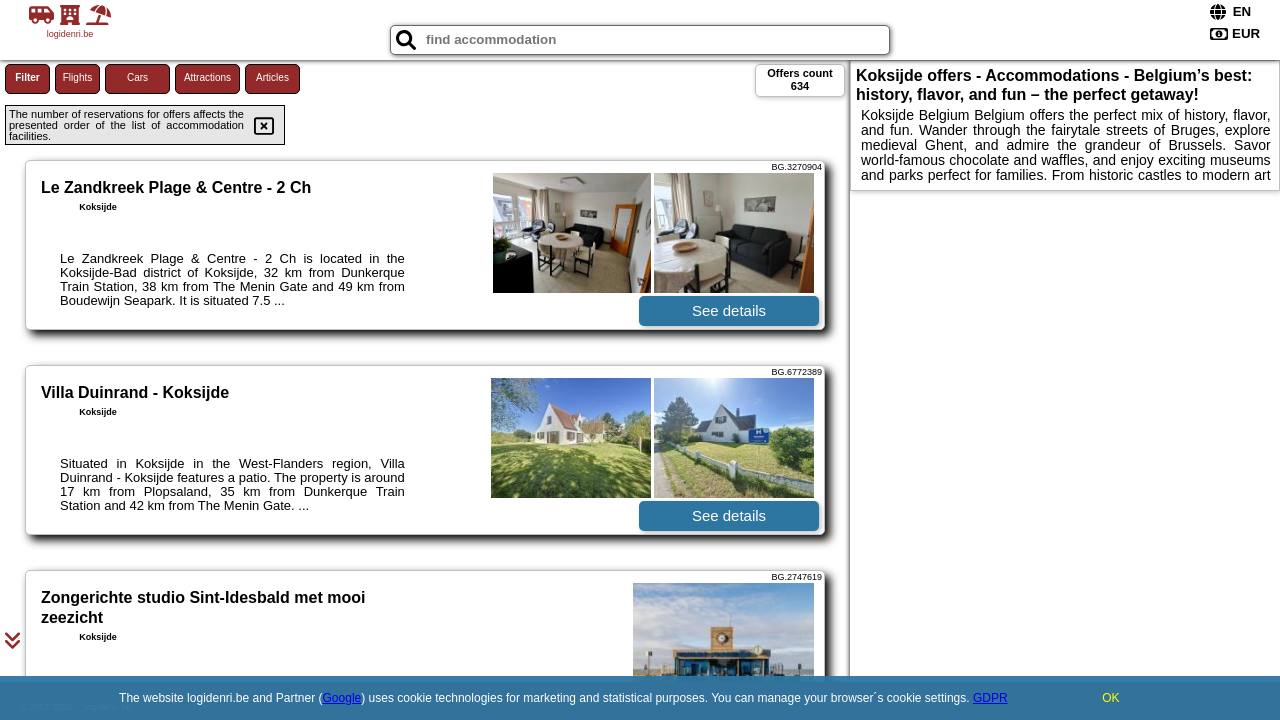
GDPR (990, 698)
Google (342, 698)
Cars (137, 77)
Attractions (207, 77)
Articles (272, 77)
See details (729, 310)
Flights (77, 77)
